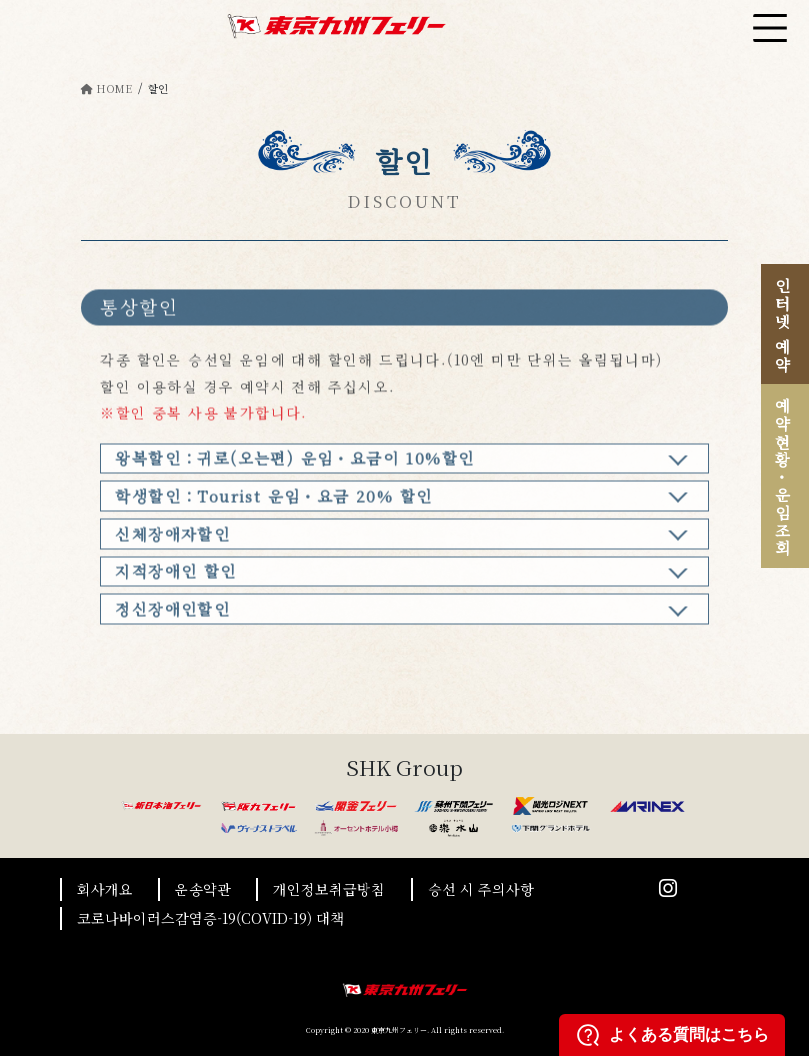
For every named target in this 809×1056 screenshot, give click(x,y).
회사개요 (105, 889)
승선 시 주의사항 (481, 889)
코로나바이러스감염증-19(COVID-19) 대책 (210, 918)
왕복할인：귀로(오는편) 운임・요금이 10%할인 (294, 466)
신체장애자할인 (172, 541)
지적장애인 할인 (175, 579)
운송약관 (203, 889)
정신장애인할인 (172, 617)
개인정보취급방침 (329, 889)
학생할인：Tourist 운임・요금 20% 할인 (273, 504)
